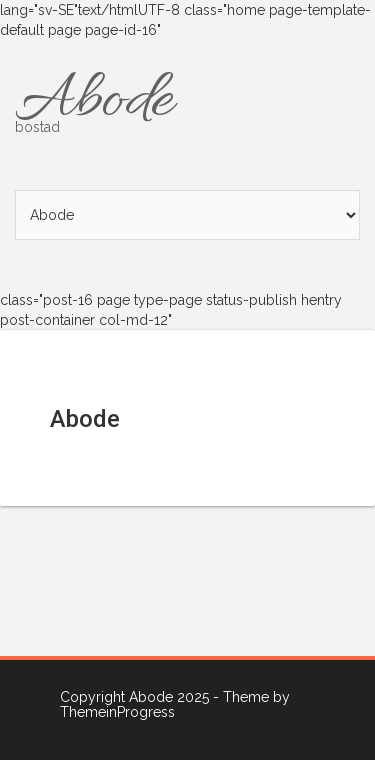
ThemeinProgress (117, 712)
